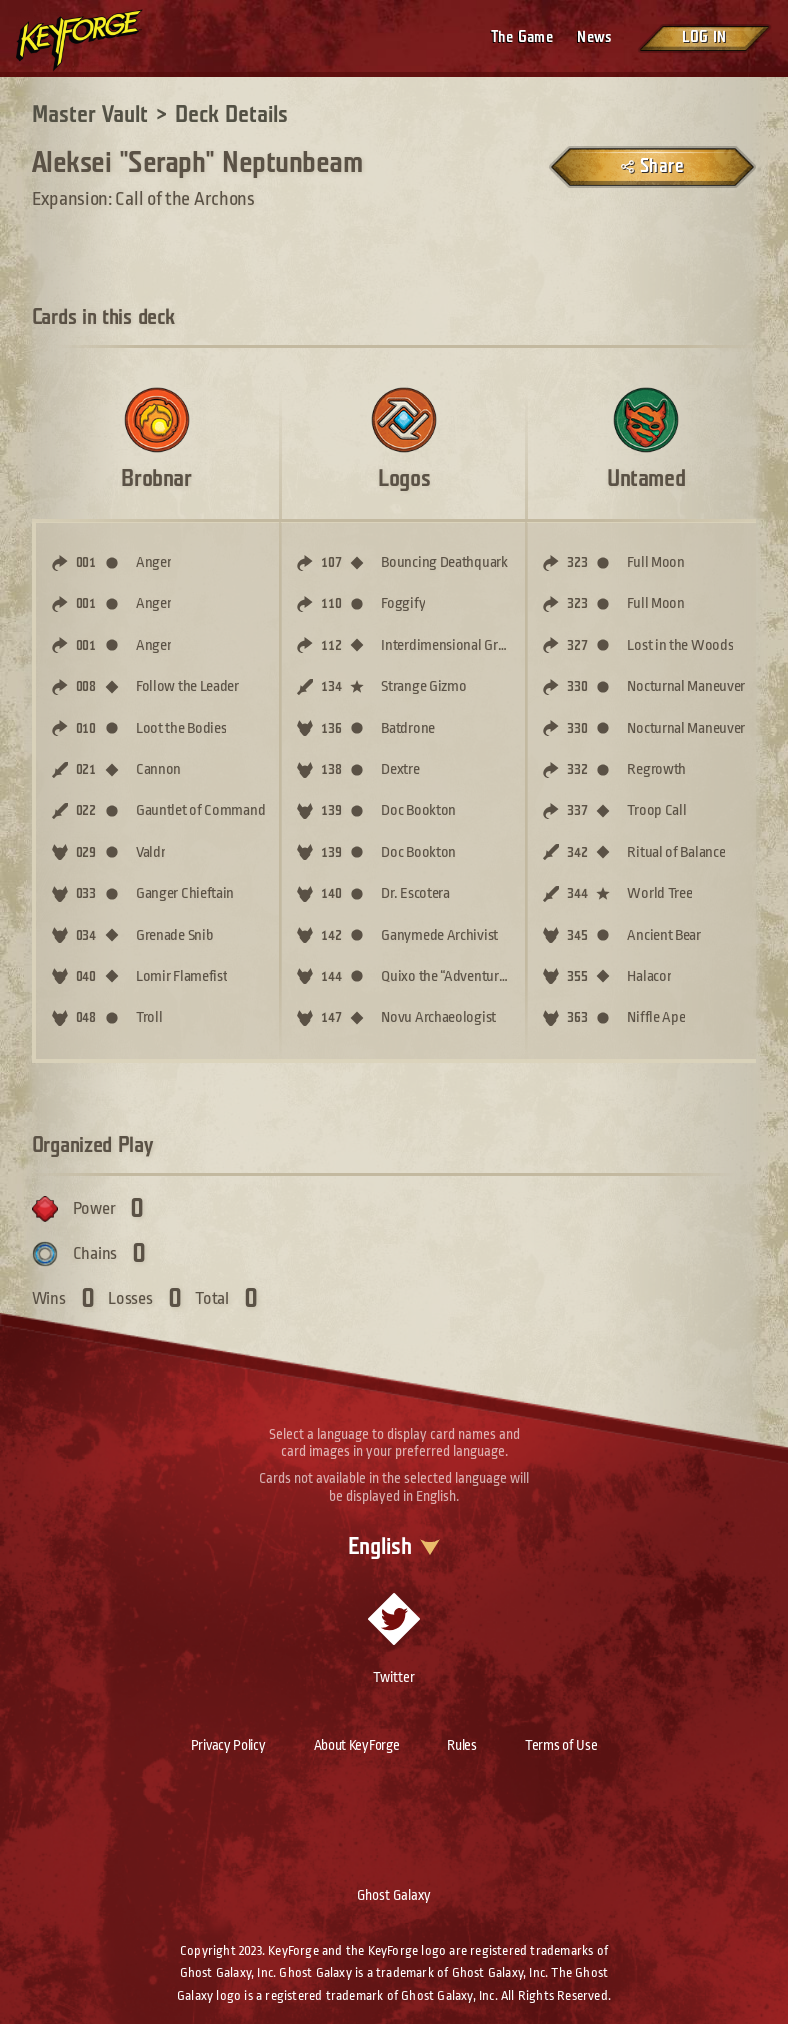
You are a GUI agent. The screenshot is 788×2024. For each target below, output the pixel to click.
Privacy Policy (228, 1745)
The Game (522, 37)
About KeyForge (357, 1745)
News (595, 37)
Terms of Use (561, 1745)
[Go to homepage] (96, 40)
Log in (704, 37)
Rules (462, 1745)
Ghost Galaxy (394, 1895)
